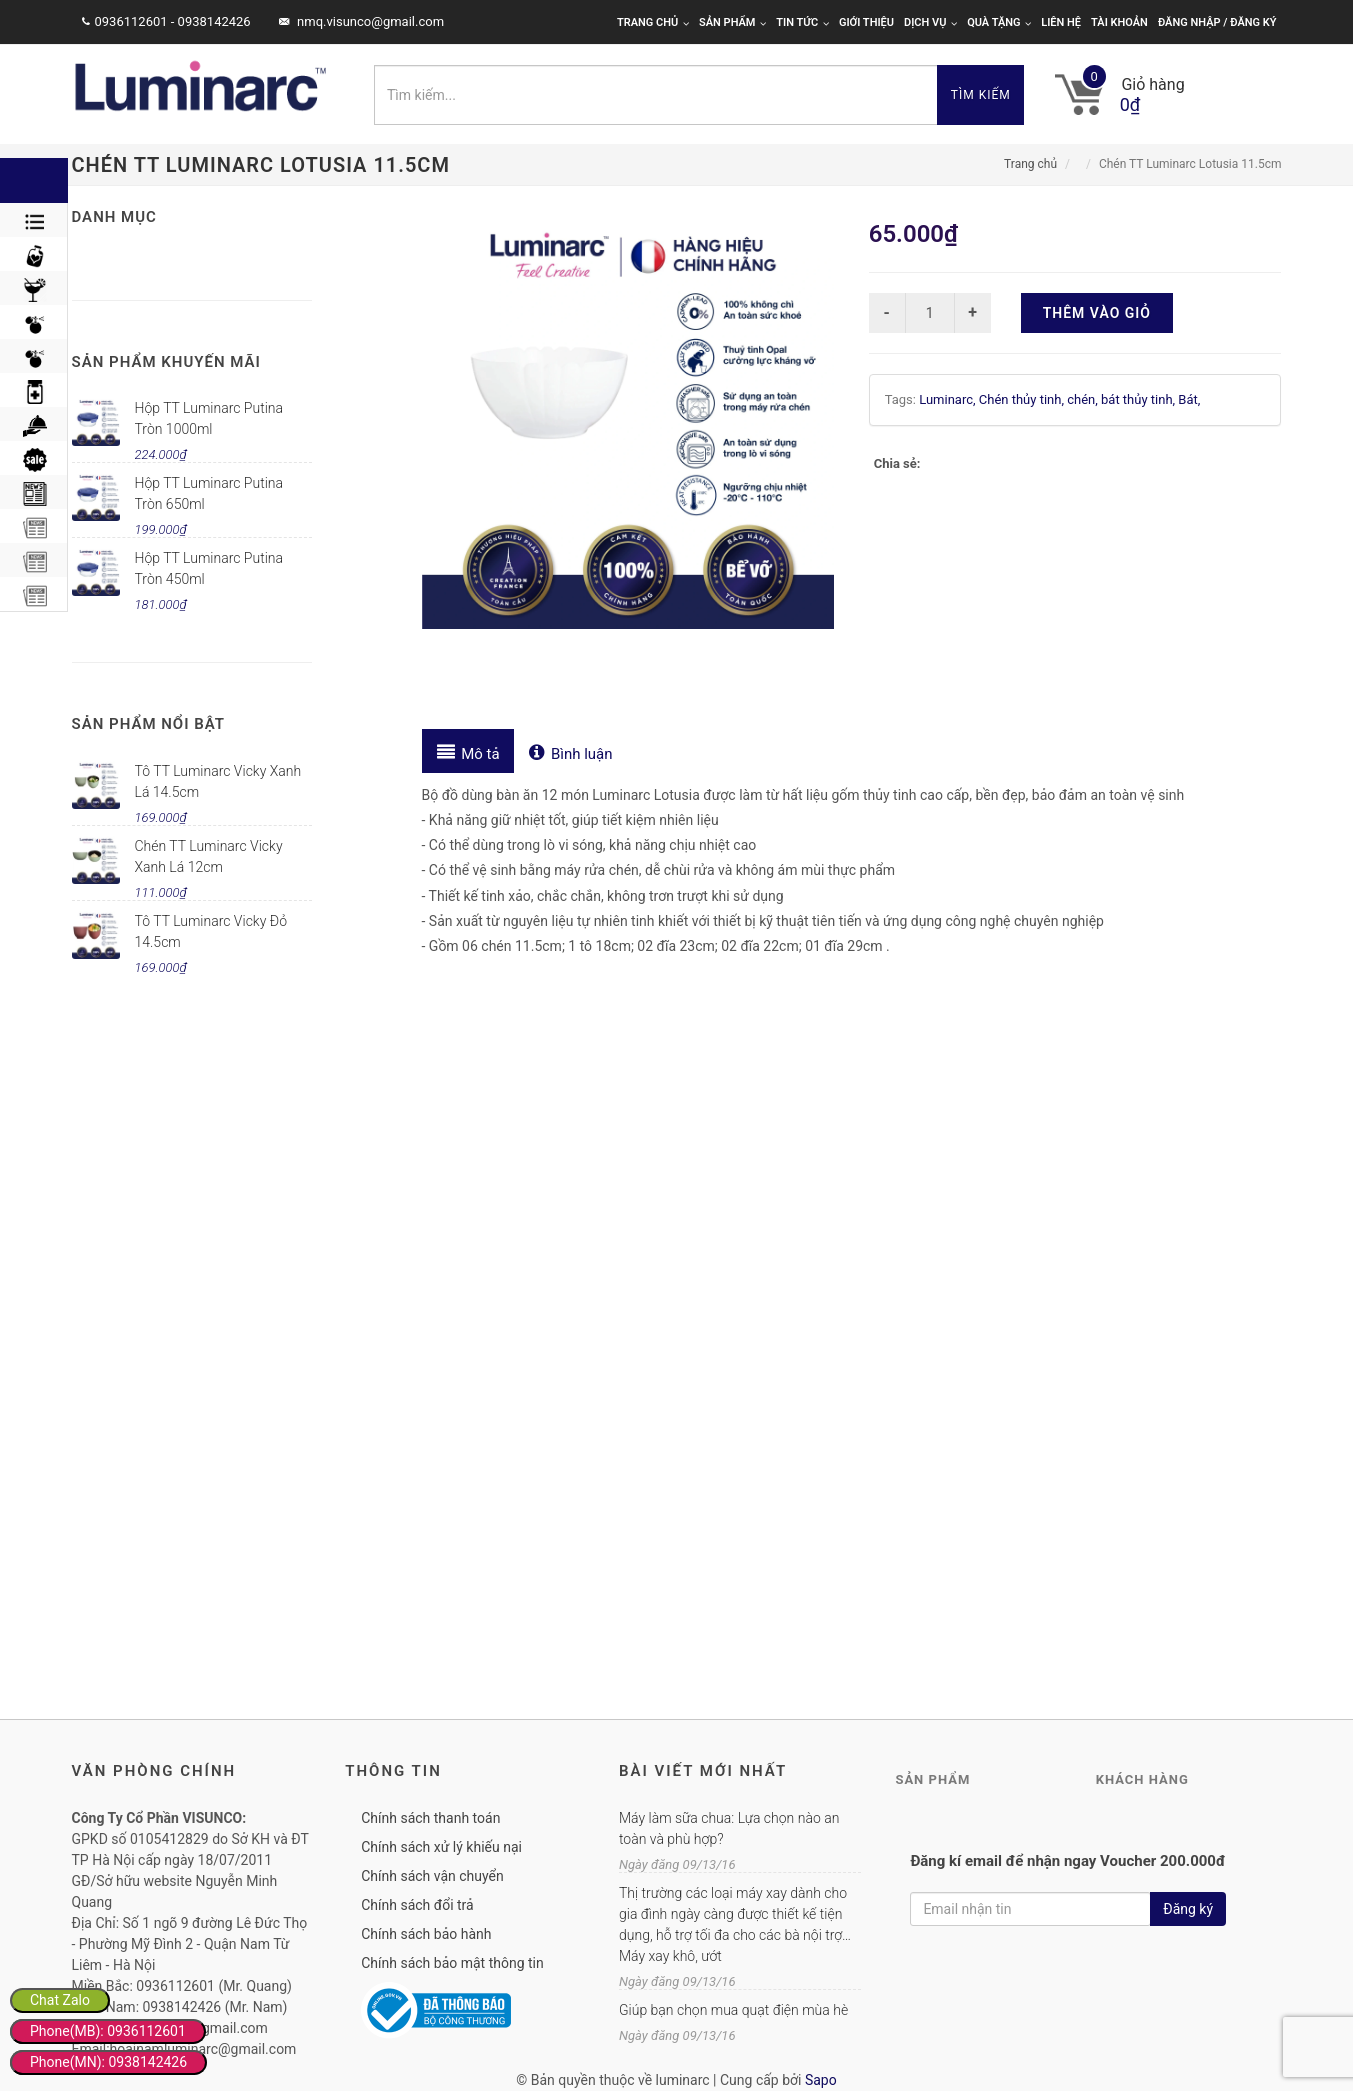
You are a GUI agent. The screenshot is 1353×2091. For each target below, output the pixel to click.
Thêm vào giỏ (1097, 313)
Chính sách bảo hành (426, 1934)
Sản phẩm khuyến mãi (166, 362)
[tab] (468, 751)
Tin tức (802, 22)
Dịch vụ (930, 22)
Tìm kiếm (981, 95)
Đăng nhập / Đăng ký (1217, 22)
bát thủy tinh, (1139, 399)
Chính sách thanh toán (430, 1818)
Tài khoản (1119, 22)
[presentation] (468, 751)
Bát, (1189, 399)
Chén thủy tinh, (1023, 399)
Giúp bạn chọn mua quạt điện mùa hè (733, 2010)
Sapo (821, 2080)
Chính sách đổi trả (417, 1905)
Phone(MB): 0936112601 (108, 2031)
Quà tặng (999, 22)
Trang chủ (653, 22)
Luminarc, (949, 399)
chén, (1084, 399)
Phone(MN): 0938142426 (108, 2062)
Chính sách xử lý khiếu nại (441, 1847)
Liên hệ (1061, 22)
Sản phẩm (732, 22)
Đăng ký (1188, 1909)
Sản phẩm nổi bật (149, 724)
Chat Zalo (60, 2000)
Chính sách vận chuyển (432, 1876)
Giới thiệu (866, 22)
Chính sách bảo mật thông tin (452, 1963)
